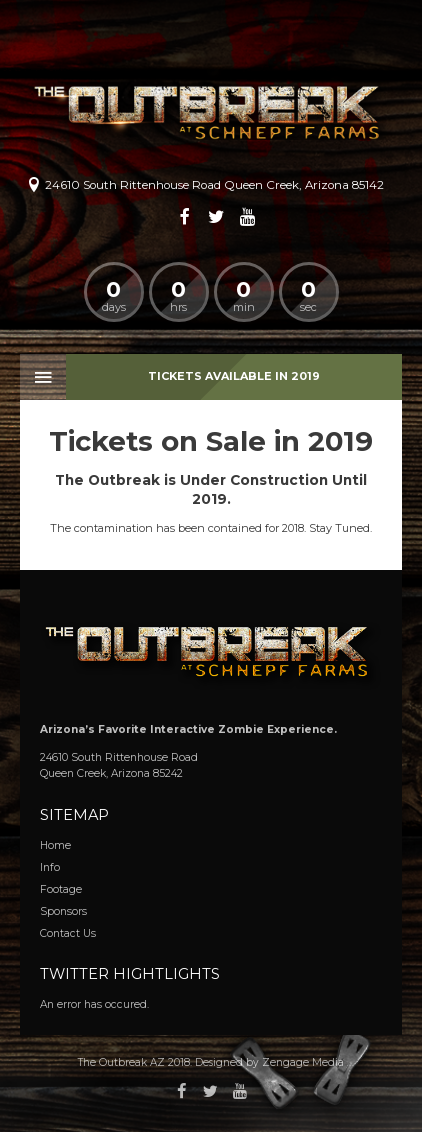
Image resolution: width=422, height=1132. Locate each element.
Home (55, 845)
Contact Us (68, 933)
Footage (61, 889)
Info (50, 867)
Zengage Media (303, 1062)
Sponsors (63, 911)
